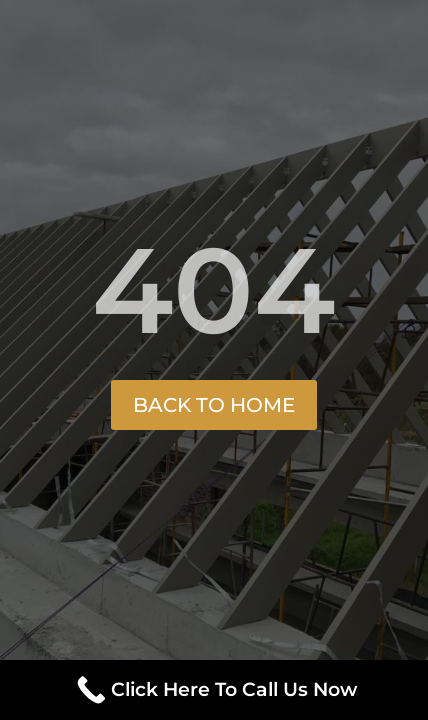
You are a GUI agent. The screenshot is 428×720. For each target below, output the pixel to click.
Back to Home (214, 405)
